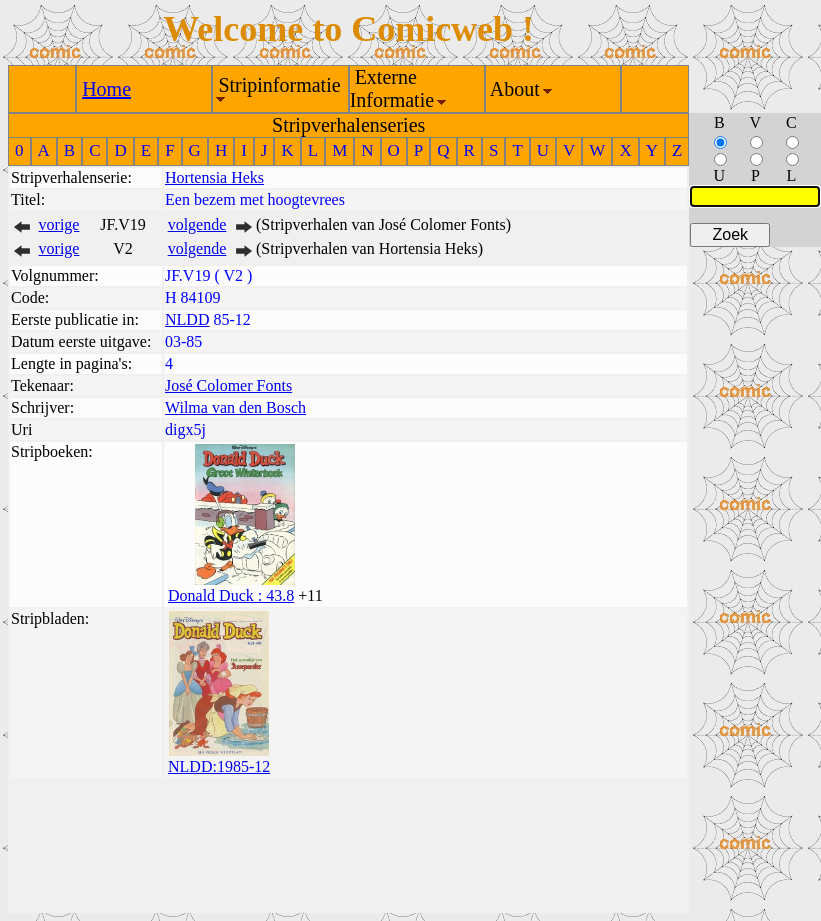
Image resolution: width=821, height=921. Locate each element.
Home (106, 89)
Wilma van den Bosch (235, 407)
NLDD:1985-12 (219, 766)
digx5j (185, 429)
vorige (59, 224)
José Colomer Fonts (228, 385)
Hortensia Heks (214, 177)
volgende (197, 224)
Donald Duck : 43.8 (231, 595)
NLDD (187, 319)
